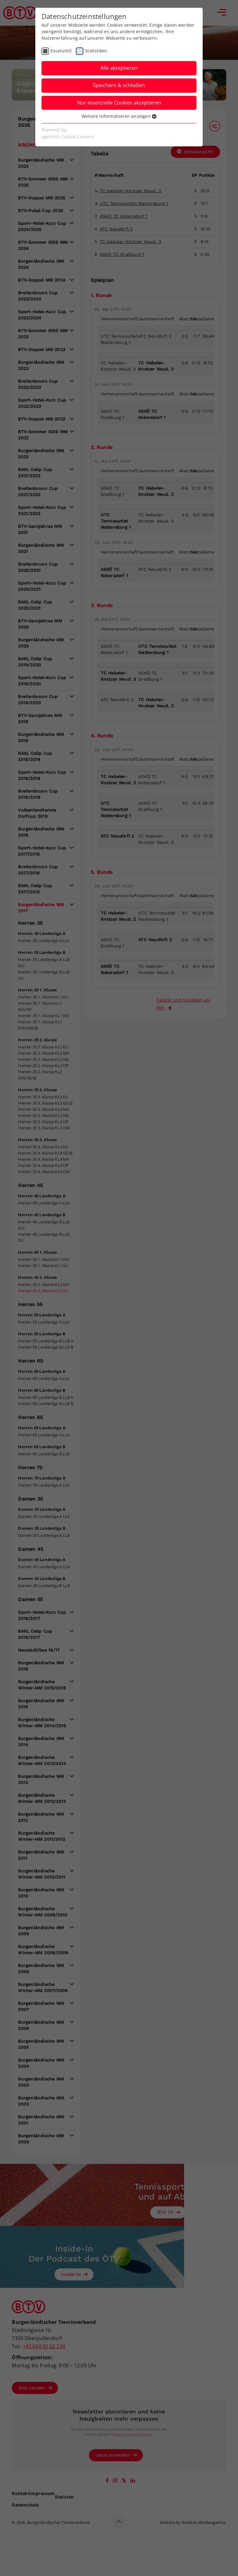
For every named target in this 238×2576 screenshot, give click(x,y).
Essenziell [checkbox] (61, 51)
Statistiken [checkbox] (96, 51)
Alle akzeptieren (119, 68)
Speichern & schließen (119, 85)
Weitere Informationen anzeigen (119, 116)
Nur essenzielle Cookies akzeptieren (119, 102)
